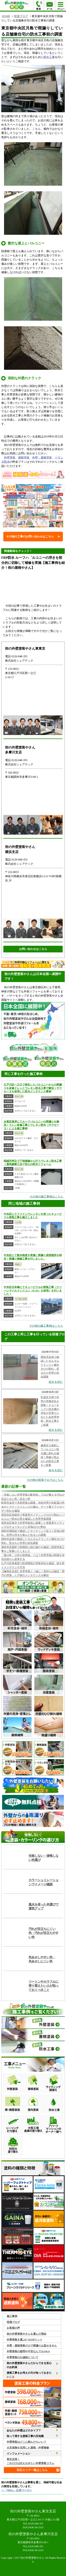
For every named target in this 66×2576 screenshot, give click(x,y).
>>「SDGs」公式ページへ (16, 2490)
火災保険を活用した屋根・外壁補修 (28, 2447)
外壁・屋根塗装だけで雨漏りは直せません (32, 2345)
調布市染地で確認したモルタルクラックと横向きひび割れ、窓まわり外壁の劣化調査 (33, 1541)
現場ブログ (21, 16)
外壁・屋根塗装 (42, 457)
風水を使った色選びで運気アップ (43, 1906)
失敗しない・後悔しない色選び (43, 1858)
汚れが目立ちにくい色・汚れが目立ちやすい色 (43, 1933)
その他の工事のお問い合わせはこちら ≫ (33, 536)
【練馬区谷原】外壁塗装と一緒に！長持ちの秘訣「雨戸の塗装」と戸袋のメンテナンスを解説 (33, 1573)
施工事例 (12, 2316)
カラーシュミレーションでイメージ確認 (43, 1882)
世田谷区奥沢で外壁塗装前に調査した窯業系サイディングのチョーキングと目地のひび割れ (33, 1525)
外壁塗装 (9, 457)
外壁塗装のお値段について (22, 2357)
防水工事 (49, 57)
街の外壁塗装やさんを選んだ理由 (26, 2333)
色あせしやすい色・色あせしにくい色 (42, 1959)
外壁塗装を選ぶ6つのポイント (24, 2339)
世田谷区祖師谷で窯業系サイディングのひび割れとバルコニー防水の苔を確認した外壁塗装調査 (33, 1516)
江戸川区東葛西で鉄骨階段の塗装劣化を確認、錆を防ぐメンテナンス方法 (33, 1565)
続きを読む (56, 1381)
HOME (6, 16)
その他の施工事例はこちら (46, 1196)
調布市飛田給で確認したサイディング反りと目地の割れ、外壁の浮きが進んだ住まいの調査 (33, 1533)
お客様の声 (13, 2328)
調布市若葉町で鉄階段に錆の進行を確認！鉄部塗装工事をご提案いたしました (33, 1549)
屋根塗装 (23, 457)
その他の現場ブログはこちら (45, 1479)
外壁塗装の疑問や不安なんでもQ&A (28, 2351)
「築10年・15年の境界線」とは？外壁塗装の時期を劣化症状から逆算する (33, 1557)
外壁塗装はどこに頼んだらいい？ (26, 2441)
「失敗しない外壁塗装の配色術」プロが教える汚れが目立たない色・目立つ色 (33, 1496)
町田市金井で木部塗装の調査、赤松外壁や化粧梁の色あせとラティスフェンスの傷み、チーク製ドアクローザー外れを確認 (33, 1506)
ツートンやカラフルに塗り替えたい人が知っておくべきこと (43, 1986)
